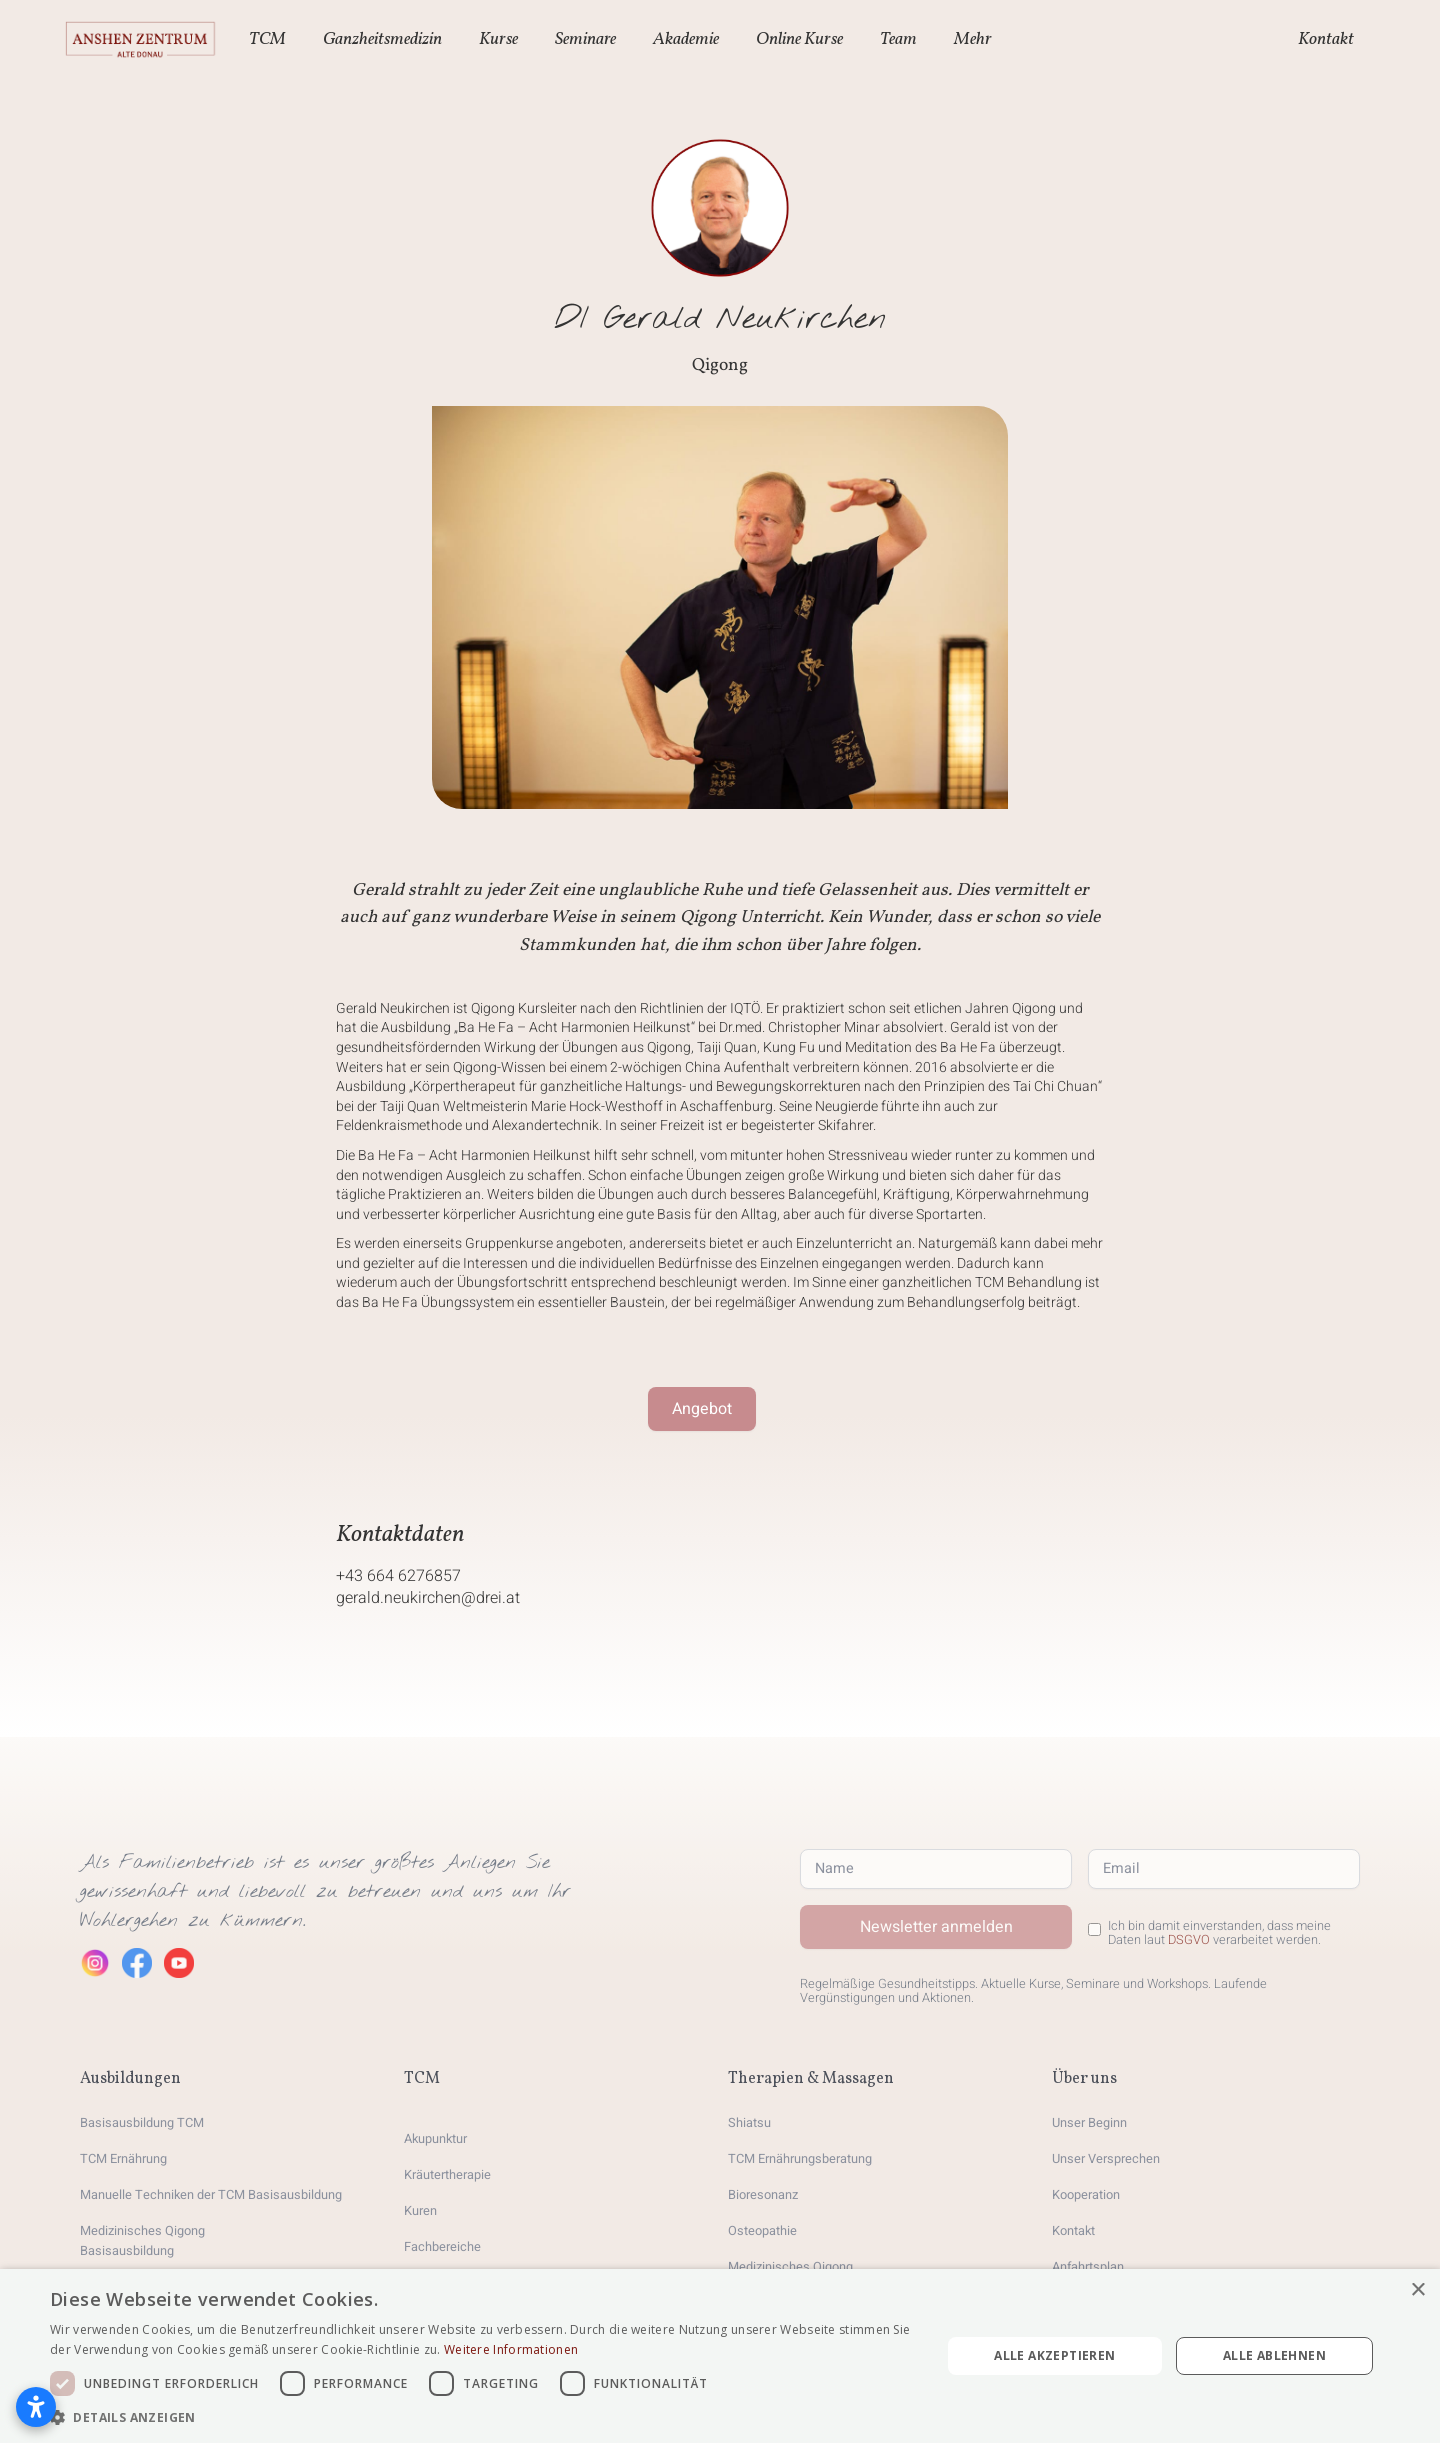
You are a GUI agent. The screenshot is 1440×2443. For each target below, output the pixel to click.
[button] (270, 40)
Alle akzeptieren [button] (1054, 2355)
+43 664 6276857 (398, 1576)
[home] (140, 40)
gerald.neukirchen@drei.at (428, 1598)
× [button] (1417, 2290)
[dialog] (720, 2356)
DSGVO (1189, 1940)
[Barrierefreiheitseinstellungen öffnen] (36, 2407)
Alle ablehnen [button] (1274, 2355)
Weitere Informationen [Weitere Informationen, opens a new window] (511, 2349)
